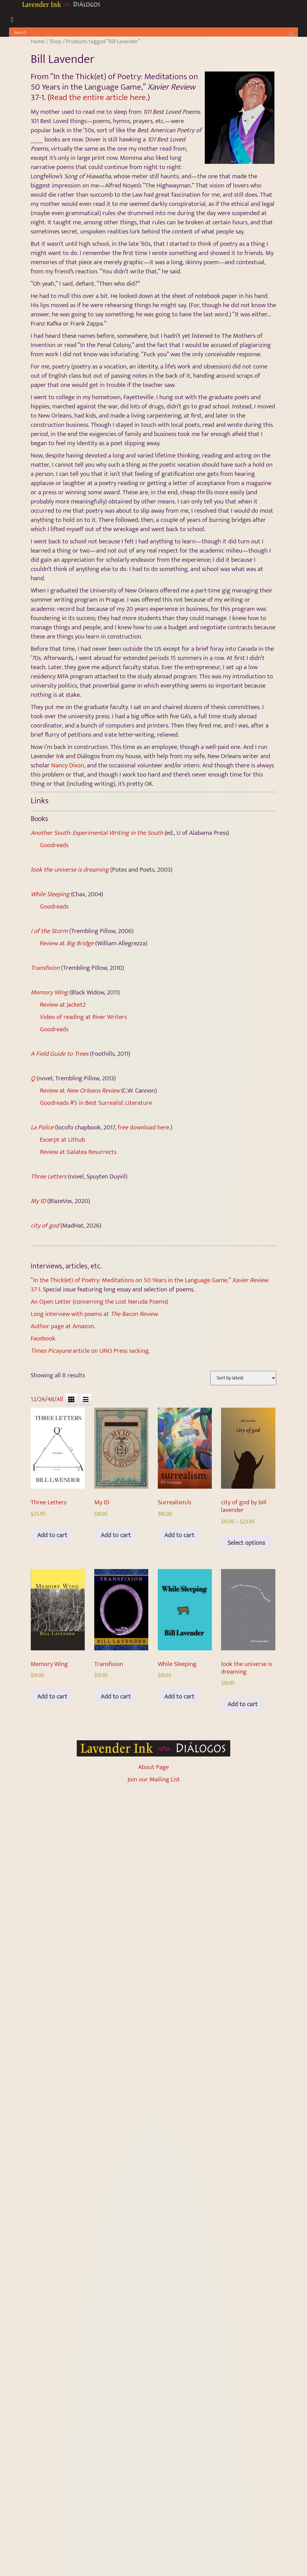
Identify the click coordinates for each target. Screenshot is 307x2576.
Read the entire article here (98, 97)
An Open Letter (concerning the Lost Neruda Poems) (99, 1301)
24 (42, 1399)
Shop (55, 41)
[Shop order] (243, 1378)
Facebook (43, 1338)
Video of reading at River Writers (83, 1017)
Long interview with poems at (94, 1314)
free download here (143, 1127)
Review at (67, 943)
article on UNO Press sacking (90, 1350)
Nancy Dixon (67, 765)
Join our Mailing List (153, 1779)
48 (50, 1399)
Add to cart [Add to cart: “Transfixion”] (116, 1696)
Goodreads (54, 845)
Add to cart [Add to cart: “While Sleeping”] (179, 1696)
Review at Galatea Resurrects (78, 1152)
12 (33, 1399)
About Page (153, 1767)
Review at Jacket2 (63, 1004)
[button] (12, 19)
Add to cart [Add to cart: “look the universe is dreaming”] (242, 1704)
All (59, 1399)
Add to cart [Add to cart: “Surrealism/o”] (179, 1535)
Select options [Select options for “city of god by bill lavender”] (246, 1542)
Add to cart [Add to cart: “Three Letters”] (52, 1535)
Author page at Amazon (62, 1326)
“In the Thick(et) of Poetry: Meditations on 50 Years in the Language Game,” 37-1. (149, 1285)
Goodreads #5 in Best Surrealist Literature (96, 1102)
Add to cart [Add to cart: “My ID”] (116, 1535)
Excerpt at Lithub (62, 1139)
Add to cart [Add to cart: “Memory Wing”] (52, 1696)
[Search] (291, 32)
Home (38, 41)
